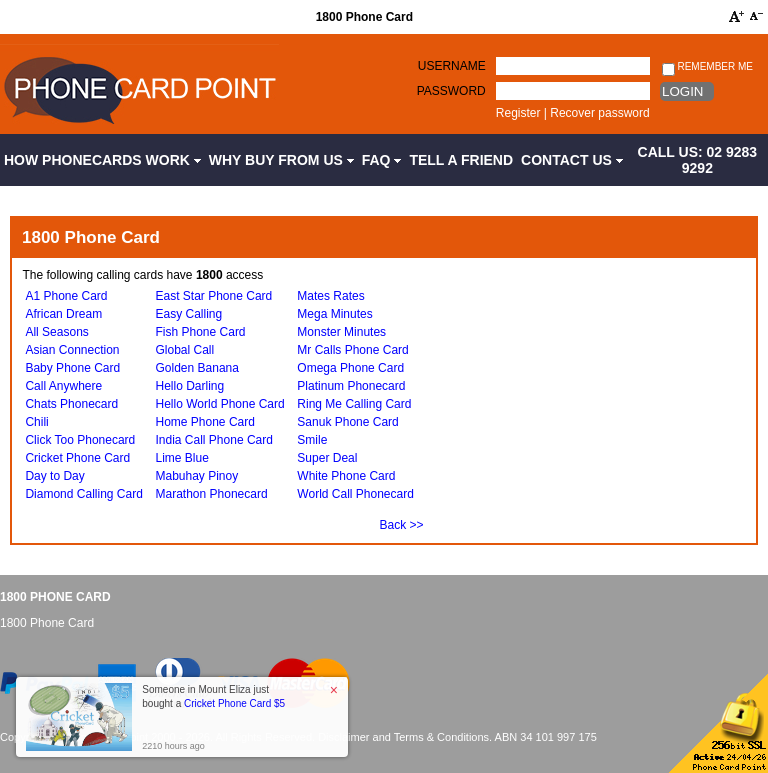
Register (518, 113)
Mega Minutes (334, 314)
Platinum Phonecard (351, 386)
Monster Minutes (341, 332)
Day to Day (54, 476)
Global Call (185, 350)
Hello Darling (190, 386)
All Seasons (56, 332)
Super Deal (327, 458)
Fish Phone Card (201, 332)
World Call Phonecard (355, 494)
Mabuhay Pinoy (197, 476)
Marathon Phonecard (212, 494)
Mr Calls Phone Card (352, 350)
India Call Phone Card (214, 440)
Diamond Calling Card (83, 494)
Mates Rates (330, 296)
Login (682, 91)
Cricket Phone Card (77, 458)
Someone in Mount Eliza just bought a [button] (213, 696)
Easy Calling (189, 314)
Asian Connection (72, 350)
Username (452, 66)
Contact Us (572, 160)
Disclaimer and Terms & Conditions (403, 737)
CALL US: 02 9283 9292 (698, 160)
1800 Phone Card (55, 597)
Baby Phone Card (72, 368)
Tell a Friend (461, 160)
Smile (312, 440)
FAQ (382, 160)
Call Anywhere (63, 386)
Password (451, 91)
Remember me (707, 67)
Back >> (402, 525)
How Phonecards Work (102, 160)
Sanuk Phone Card (347, 422)
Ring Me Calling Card (354, 404)
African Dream (63, 314)
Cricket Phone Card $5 (234, 703)
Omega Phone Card (350, 368)
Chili (36, 422)
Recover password (599, 113)
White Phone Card (346, 476)
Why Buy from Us (281, 160)
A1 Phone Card (66, 296)
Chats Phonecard (71, 404)
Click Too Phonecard (80, 440)
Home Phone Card (205, 422)
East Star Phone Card (214, 296)
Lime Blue (182, 458)
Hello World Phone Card (220, 404)
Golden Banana (197, 368)
